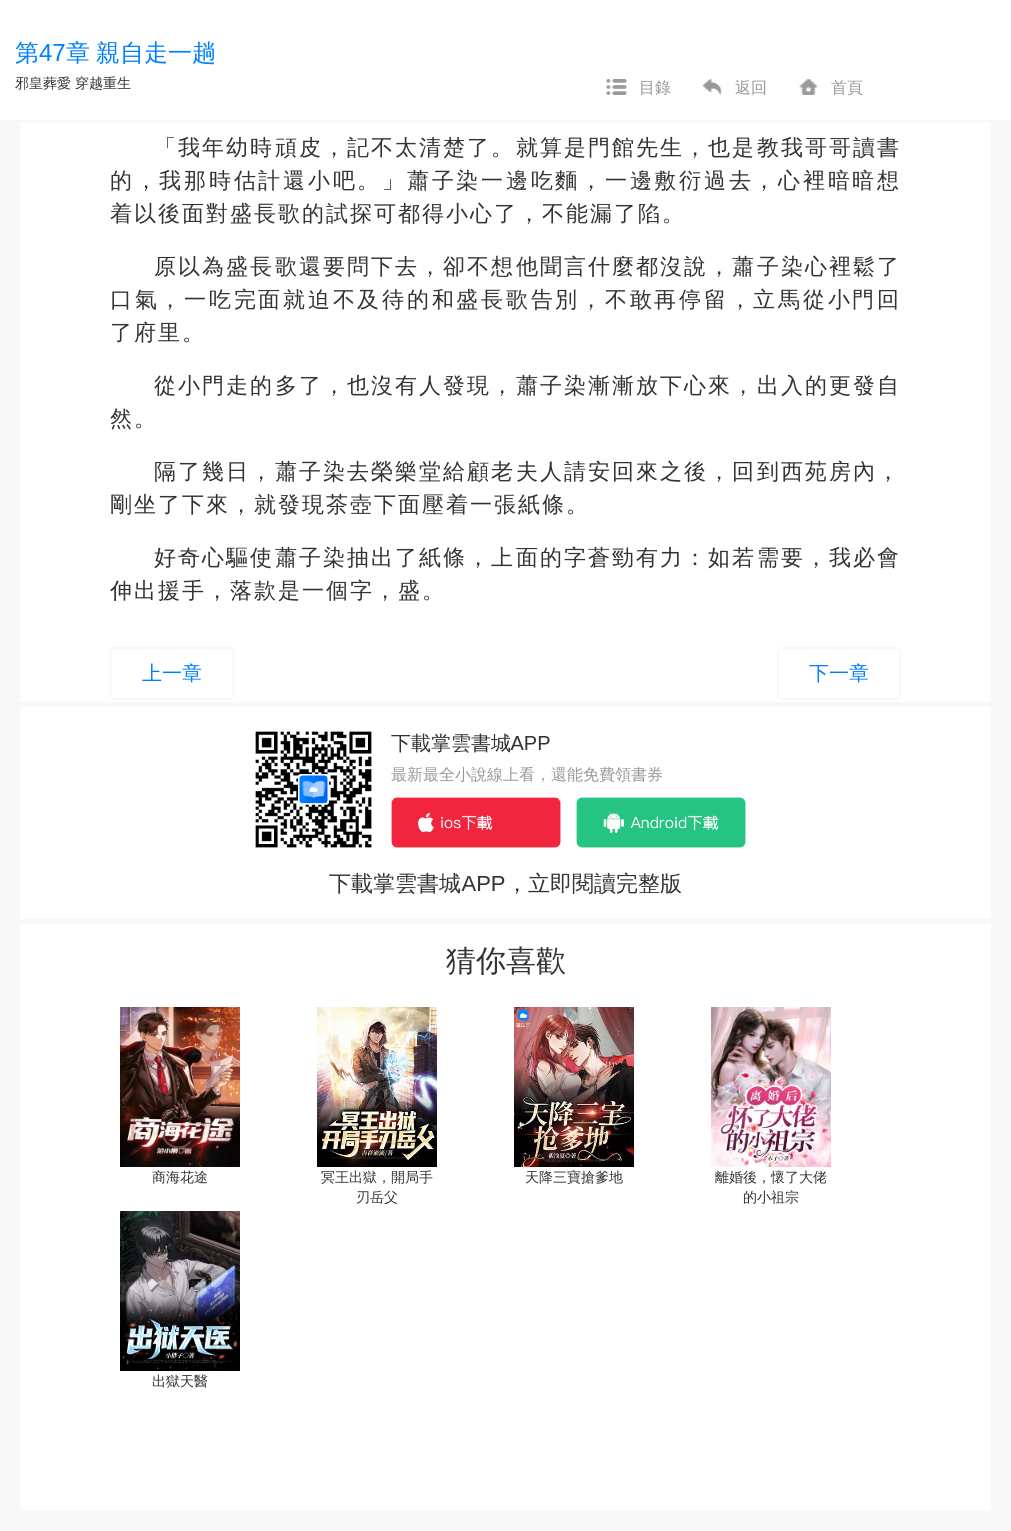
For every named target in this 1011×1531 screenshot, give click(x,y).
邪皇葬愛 (43, 83)
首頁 (830, 88)
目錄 (638, 88)
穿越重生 (103, 83)
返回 (734, 88)
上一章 (172, 673)
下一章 (839, 673)
